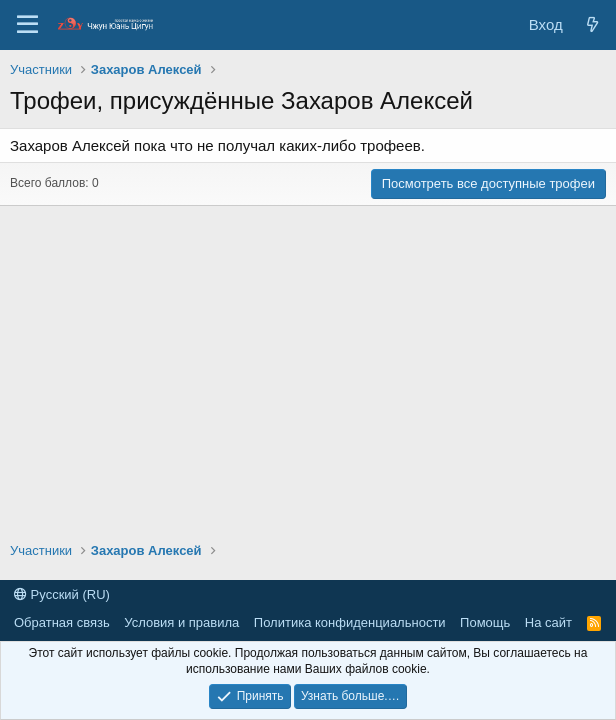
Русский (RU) (62, 594)
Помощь (485, 622)
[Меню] (27, 25)
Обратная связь (62, 622)
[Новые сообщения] (592, 24)
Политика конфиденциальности (350, 622)
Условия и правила (181, 622)
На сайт (548, 622)
